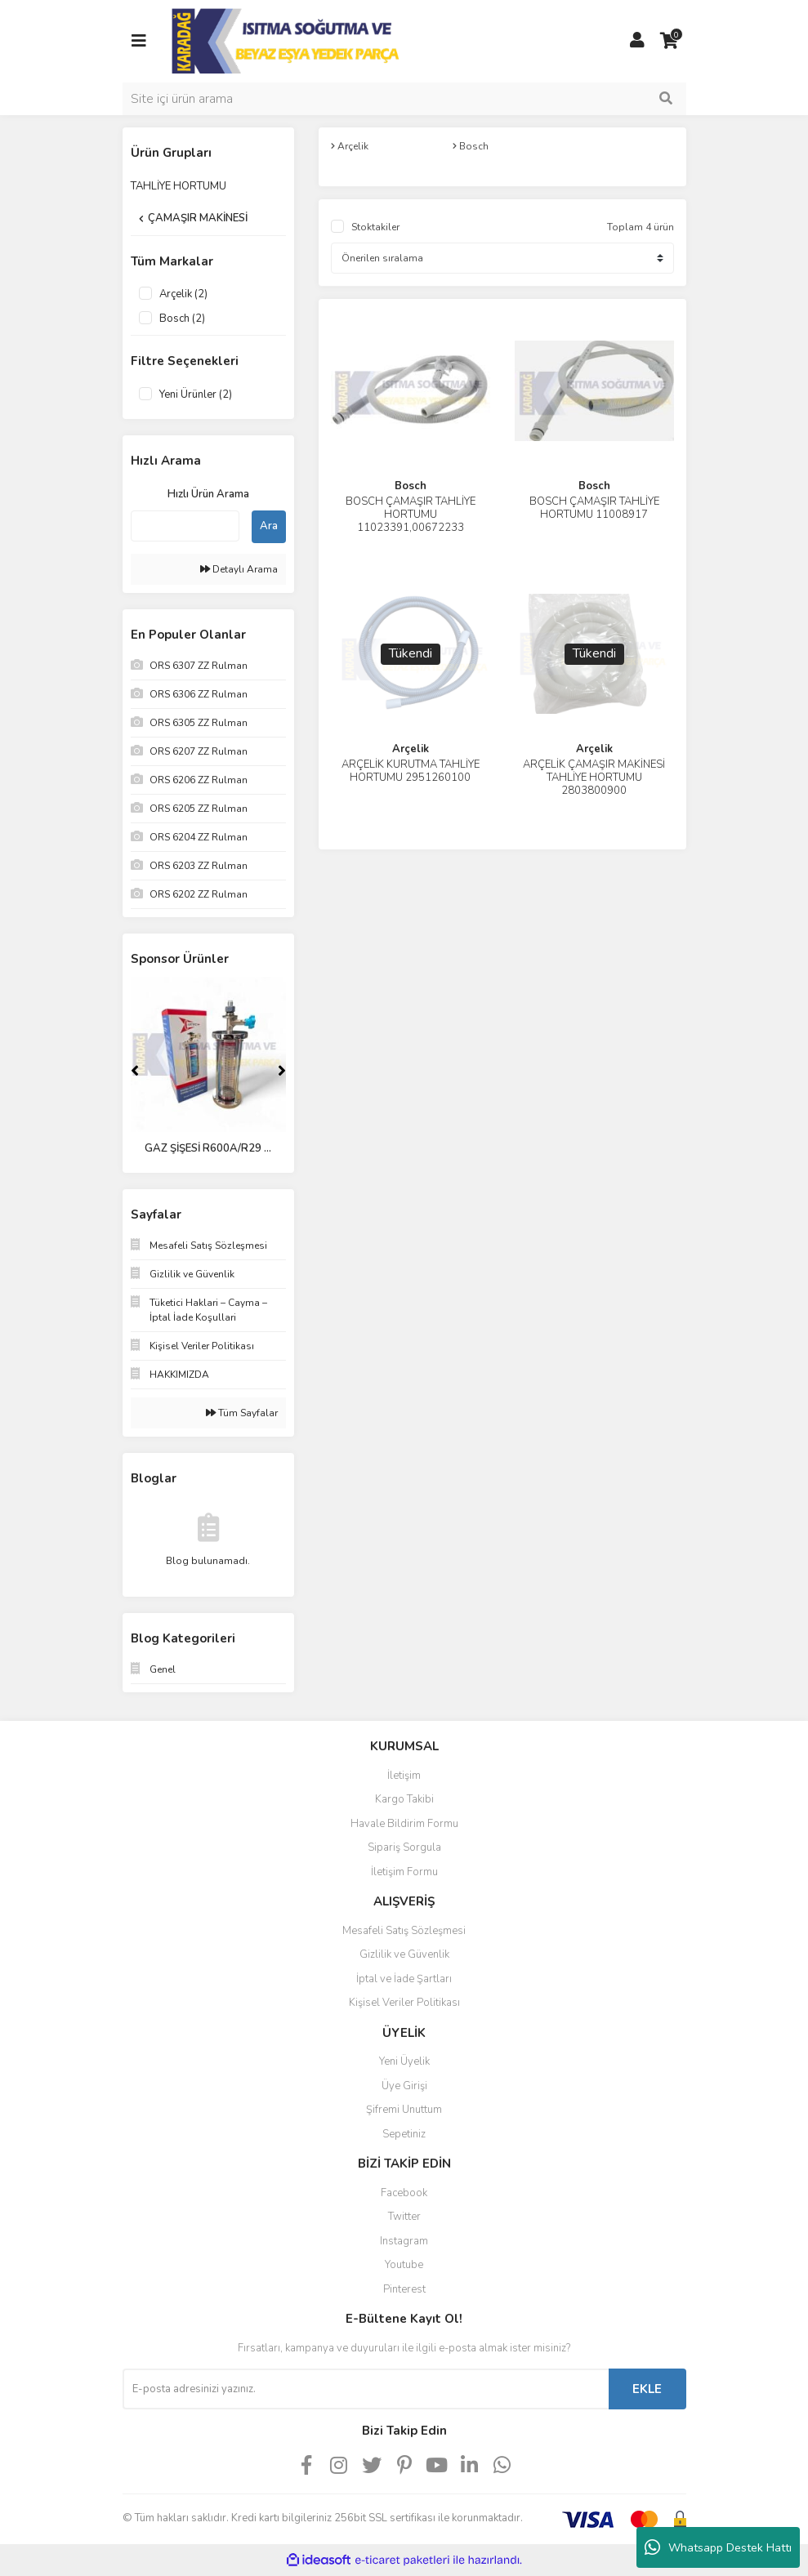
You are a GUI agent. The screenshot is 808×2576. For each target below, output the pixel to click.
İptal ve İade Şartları (404, 1979)
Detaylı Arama (239, 569)
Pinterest (404, 2289)
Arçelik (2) (183, 294)
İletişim (404, 1775)
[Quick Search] (185, 525)
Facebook (404, 2193)
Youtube (404, 2264)
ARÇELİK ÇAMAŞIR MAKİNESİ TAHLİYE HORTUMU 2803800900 (594, 777)
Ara (269, 526)
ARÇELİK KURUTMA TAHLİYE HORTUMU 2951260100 (411, 771)
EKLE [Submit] (647, 2389)
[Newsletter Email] (366, 2389)
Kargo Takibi (404, 1799)
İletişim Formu (404, 1872)
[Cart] (670, 41)
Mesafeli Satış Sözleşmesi (404, 1930)
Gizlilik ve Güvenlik (404, 1954)
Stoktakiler (375, 227)
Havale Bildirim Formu (404, 1823)
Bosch (410, 486)
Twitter (404, 2216)
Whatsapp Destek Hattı (718, 2547)
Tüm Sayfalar (242, 1412)
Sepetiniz (404, 2134)
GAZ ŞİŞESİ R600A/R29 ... (208, 1148)
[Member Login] (637, 41)
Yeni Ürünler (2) (195, 394)
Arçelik (410, 749)
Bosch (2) (182, 318)
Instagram (404, 2241)
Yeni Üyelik (404, 2061)
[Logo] (287, 40)
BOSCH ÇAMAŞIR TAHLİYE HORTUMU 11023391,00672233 (410, 514)
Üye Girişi (404, 2086)
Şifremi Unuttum (404, 2109)
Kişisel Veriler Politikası (404, 2002)
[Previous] (135, 1071)
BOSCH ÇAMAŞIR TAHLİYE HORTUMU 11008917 (594, 508)
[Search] (404, 98)
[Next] (282, 1071)
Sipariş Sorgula (404, 1847)
